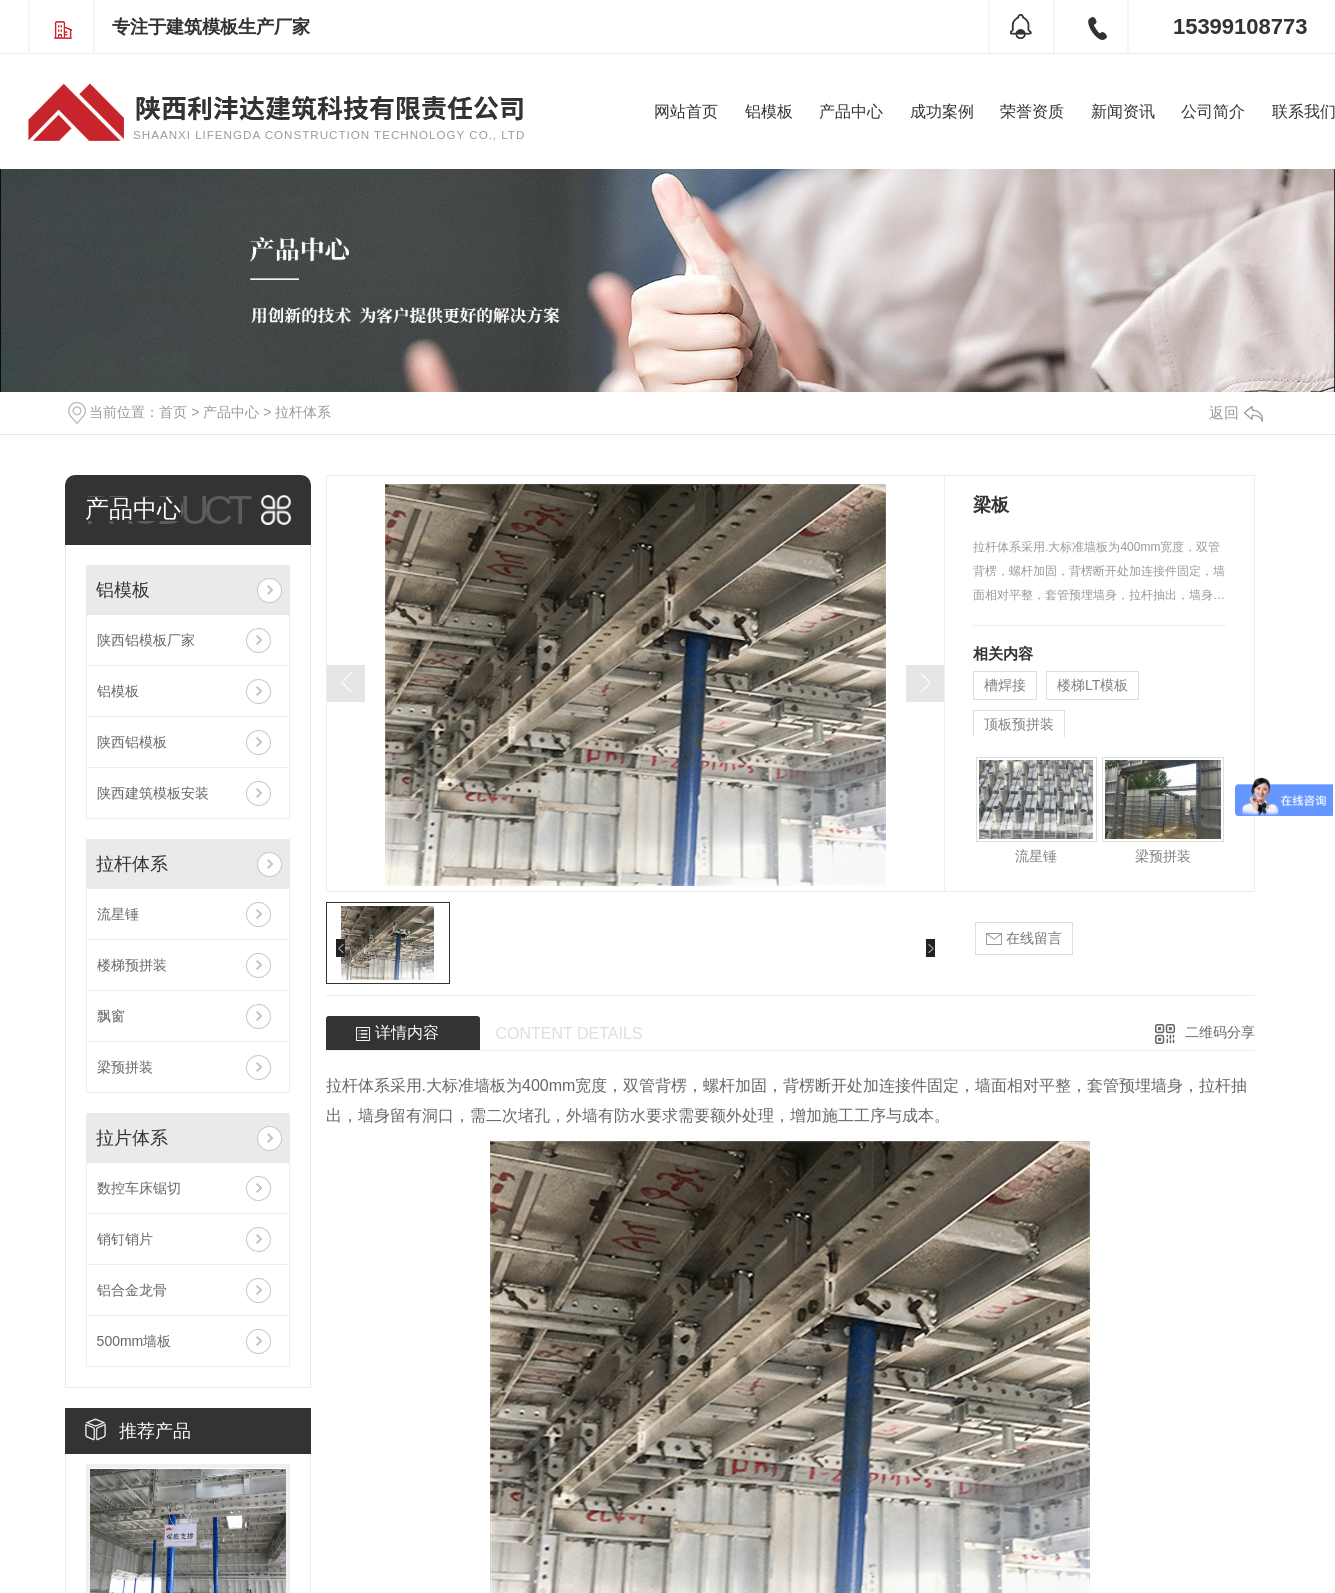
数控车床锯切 (139, 1188)
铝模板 (769, 111)
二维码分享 (1220, 1032)
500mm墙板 (134, 1341)
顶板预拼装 (1019, 724)
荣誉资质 (1032, 111)
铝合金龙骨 (132, 1290)
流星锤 (118, 914)
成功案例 (942, 111)
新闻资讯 (1123, 111)
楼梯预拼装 (132, 965)
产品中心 (851, 111)
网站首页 (686, 111)
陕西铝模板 (132, 742)
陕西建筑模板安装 (153, 793)
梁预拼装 (125, 1067)
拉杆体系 (303, 412)
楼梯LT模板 (1092, 685)
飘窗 (111, 1016)
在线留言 (1024, 938)
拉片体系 (132, 1138)
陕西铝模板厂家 (146, 640)
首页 (173, 412)
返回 (1236, 412)
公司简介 (1213, 111)
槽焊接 (1005, 685)
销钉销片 (125, 1239)
